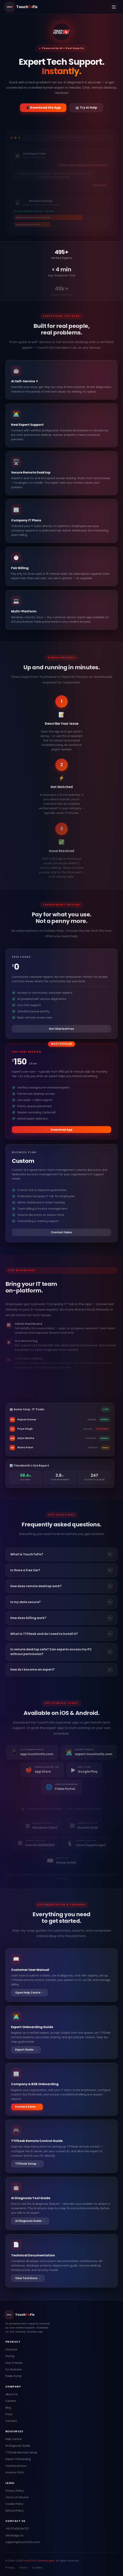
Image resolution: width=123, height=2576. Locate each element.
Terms (23, 2567)
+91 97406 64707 (17, 2529)
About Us (11, 2394)
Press (8, 2414)
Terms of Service (17, 2497)
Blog (8, 2408)
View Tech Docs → (28, 2283)
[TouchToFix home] (21, 7)
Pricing (9, 2356)
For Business (13, 2369)
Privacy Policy (14, 2491)
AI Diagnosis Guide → (30, 2226)
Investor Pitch (14, 2472)
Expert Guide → (26, 2055)
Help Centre (13, 2439)
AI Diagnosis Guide (17, 2446)
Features (11, 2349)
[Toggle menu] (114, 7)
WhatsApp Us (14, 2535)
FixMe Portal (13, 2376)
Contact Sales (61, 1238)
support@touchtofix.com (22, 2542)
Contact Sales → (27, 2112)
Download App (61, 1135)
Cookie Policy (14, 2504)
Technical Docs (15, 2466)
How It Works (14, 2363)
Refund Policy (14, 2511)
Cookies (37, 2567)
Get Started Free (61, 1034)
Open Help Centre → (29, 1998)
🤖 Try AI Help (86, 107)
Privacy (10, 2567)
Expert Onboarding (18, 2459)
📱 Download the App (43, 107)
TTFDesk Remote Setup (21, 2452)
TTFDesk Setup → (27, 2169)
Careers (10, 2401)
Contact (11, 2421)
